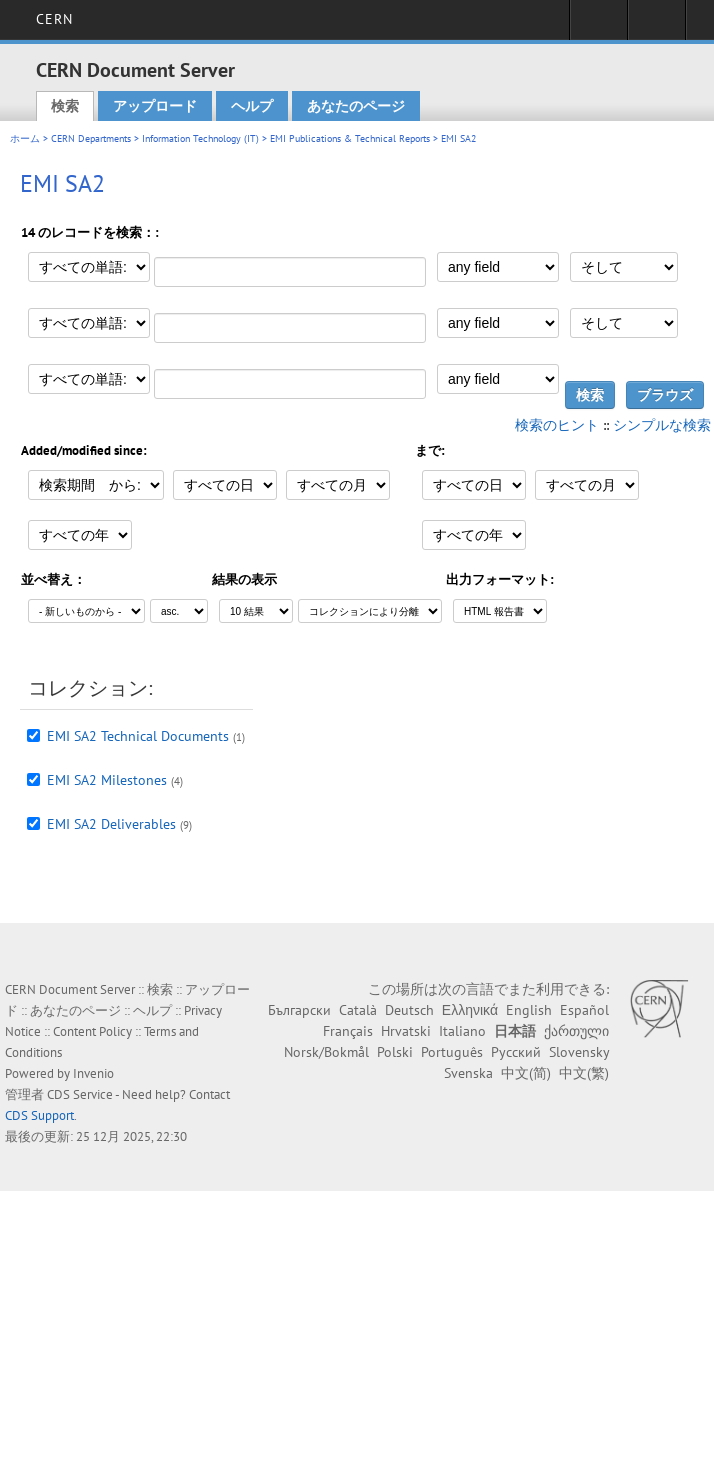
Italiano (462, 1031)
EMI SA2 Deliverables (111, 824)
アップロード (155, 106)
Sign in (598, 26)
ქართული (576, 1031)
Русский (516, 1052)
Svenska (468, 1073)
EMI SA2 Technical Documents (138, 736)
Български (299, 1010)
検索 (65, 106)
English (529, 1010)
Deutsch (409, 1010)
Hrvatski (406, 1031)
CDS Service (80, 1094)
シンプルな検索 (662, 425)
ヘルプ (252, 106)
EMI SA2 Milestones (107, 780)
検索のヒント (557, 425)
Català (358, 1010)
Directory (656, 26)
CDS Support (39, 1115)
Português (452, 1052)
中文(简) (526, 1073)
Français (348, 1031)
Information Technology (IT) (200, 138)
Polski (395, 1052)
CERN (54, 19)
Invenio (93, 1073)
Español (584, 1010)
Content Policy (92, 1031)
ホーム (25, 138)
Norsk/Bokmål (326, 1052)
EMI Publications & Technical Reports (350, 138)
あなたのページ (356, 106)
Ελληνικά (470, 1010)
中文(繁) (584, 1073)
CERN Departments (91, 138)
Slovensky (579, 1052)
